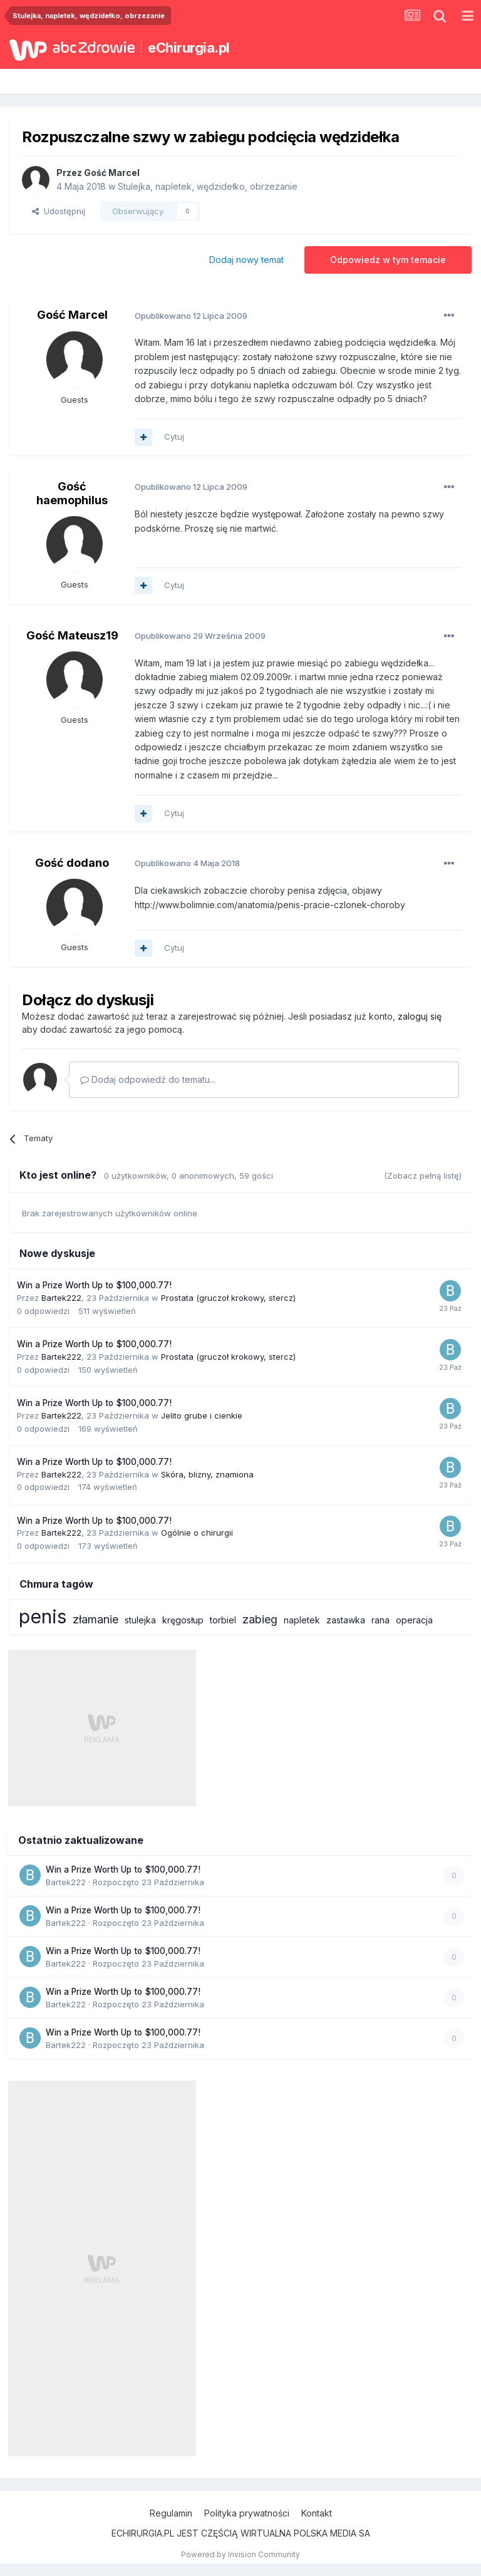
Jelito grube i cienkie (201, 1415)
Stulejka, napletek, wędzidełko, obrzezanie (207, 186)
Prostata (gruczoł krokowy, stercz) (228, 1298)
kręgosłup (183, 1620)
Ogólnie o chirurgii (197, 1533)
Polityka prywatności (246, 2513)
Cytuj (174, 437)
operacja (414, 1620)
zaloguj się (420, 1016)
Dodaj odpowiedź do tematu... (147, 1079)
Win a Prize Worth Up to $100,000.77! (94, 1285)
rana (380, 1620)
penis (42, 1616)
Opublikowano (191, 316)
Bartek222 (61, 1298)
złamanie (95, 1619)
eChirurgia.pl (189, 47)
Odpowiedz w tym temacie (388, 259)
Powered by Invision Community (240, 2554)
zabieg (259, 1619)
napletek (302, 1620)
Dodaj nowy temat (246, 259)
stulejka (140, 1620)
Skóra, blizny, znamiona (207, 1474)
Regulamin (171, 2513)
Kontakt (316, 2513)
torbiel (223, 1620)
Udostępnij (58, 211)
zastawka (345, 1620)
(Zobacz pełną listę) (423, 1176)
